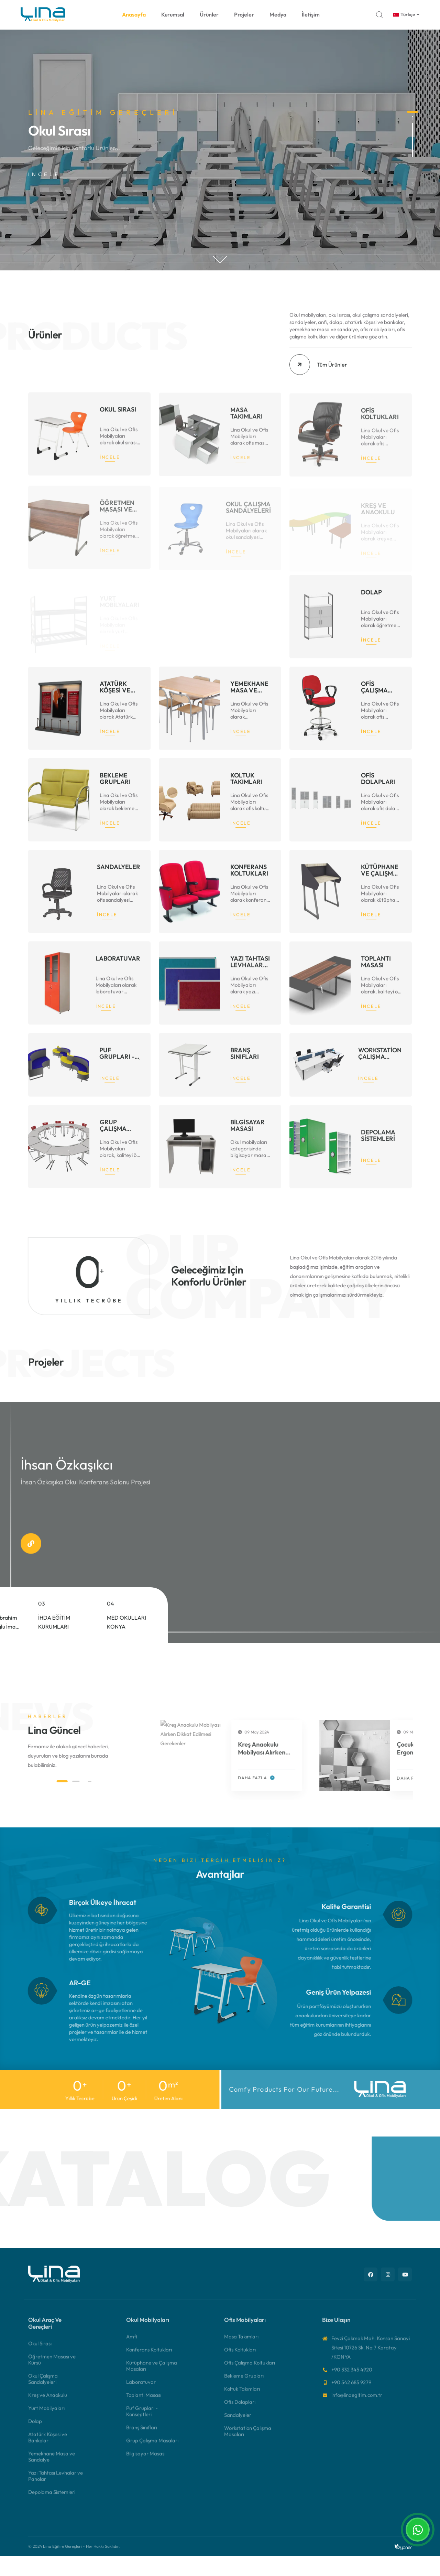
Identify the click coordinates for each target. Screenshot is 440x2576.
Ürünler (209, 14)
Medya (278, 14)
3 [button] (412, 178)
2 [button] (412, 165)
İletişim (311, 14)
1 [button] (412, 112)
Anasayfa (134, 14)
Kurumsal (172, 14)
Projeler (244, 14)
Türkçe (404, 14)
